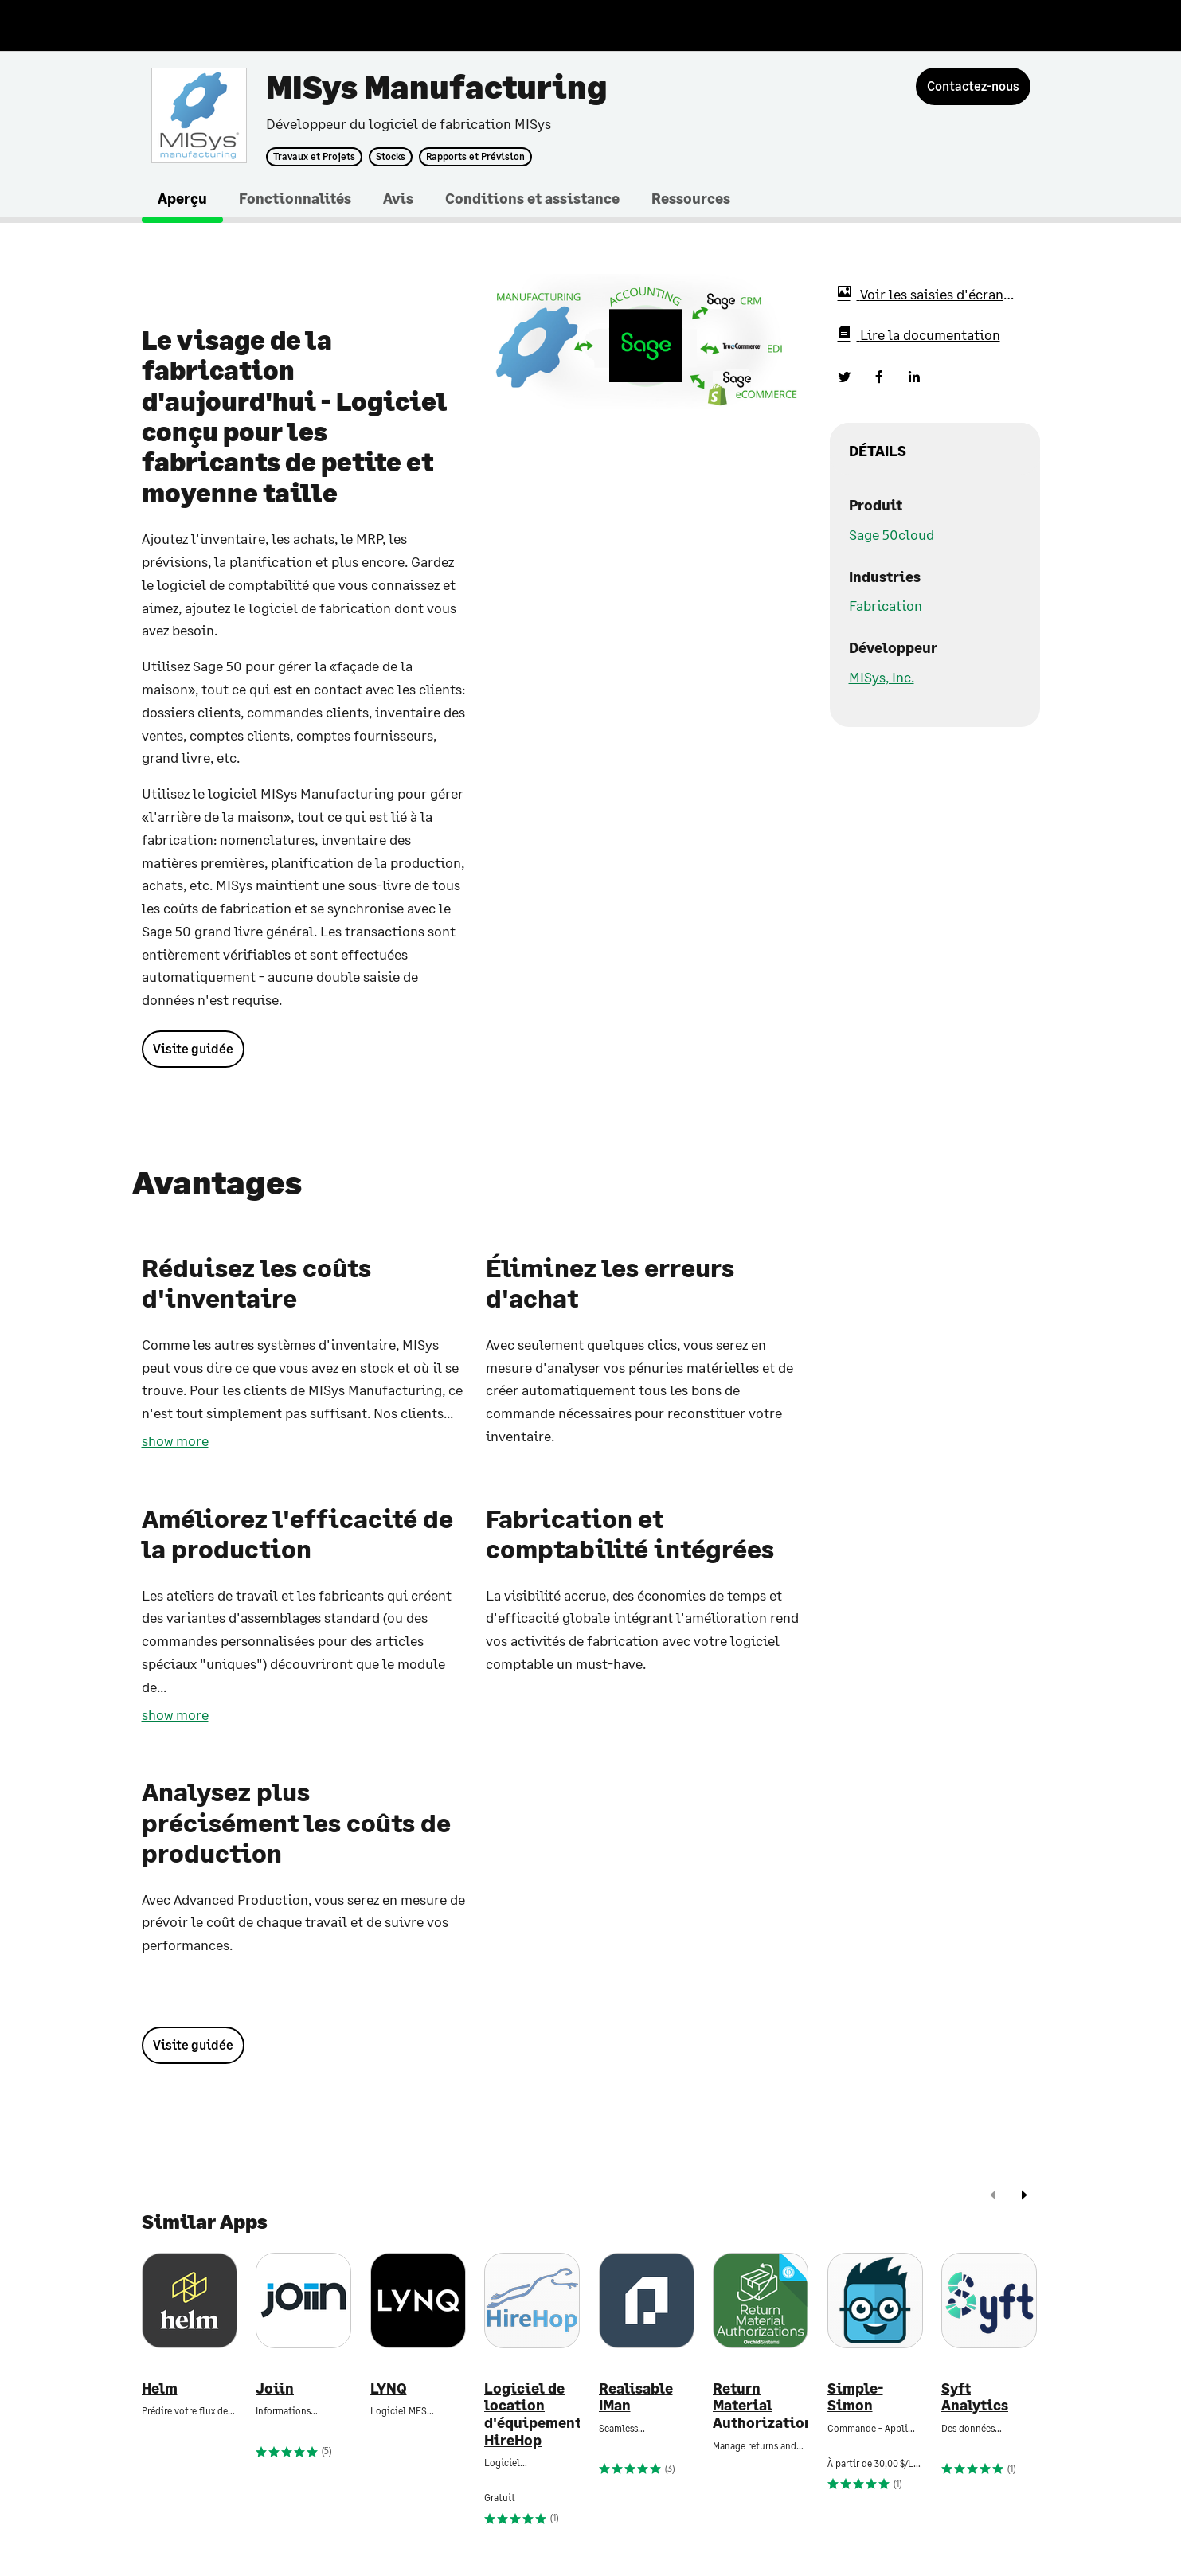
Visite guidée (193, 1048)
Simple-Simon (855, 2397)
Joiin (275, 2388)
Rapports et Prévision (475, 157)
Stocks (390, 157)
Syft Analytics (974, 2397)
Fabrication (885, 605)
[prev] (993, 2196)
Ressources (690, 198)
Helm (160, 2388)
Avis (398, 198)
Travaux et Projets (314, 157)
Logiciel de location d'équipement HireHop (532, 2414)
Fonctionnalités (295, 198)
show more (175, 1440)
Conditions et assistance (532, 198)
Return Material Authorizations (760, 2405)
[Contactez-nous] (973, 86)
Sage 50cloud (891, 534)
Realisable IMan (636, 2397)
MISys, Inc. (881, 677)
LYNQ (388, 2388)
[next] (1024, 2196)
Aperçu (182, 198)
